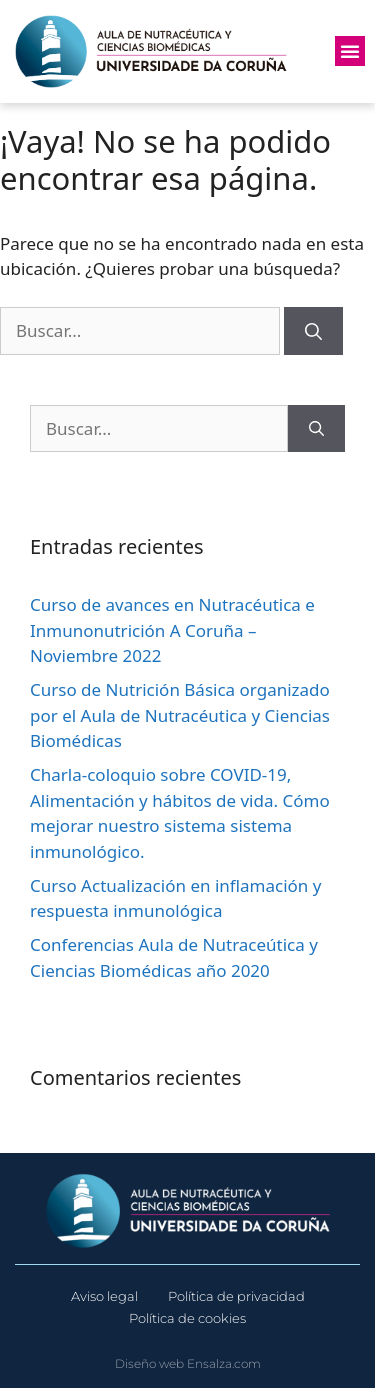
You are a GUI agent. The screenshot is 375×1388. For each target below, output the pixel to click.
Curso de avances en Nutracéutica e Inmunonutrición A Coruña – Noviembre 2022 (172, 630)
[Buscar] (313, 331)
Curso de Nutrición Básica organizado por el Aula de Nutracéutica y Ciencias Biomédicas (180, 715)
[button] (350, 51)
